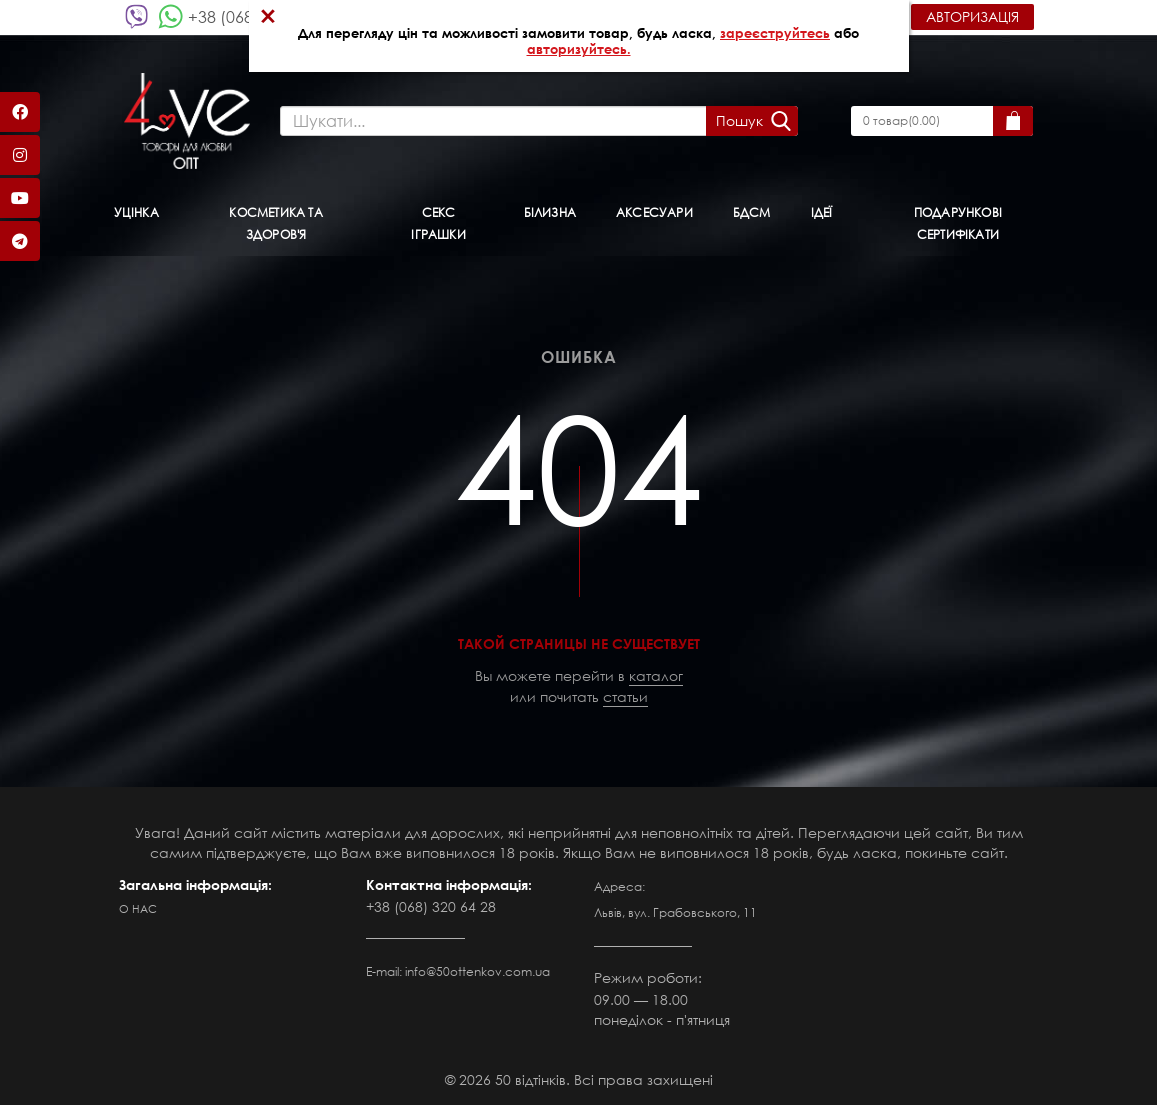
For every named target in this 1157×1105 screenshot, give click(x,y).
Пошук (739, 120)
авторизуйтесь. (579, 49)
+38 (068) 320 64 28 (431, 906)
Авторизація (972, 16)
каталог (656, 675)
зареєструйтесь (775, 33)
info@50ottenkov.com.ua (477, 971)
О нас (138, 909)
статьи (625, 696)
